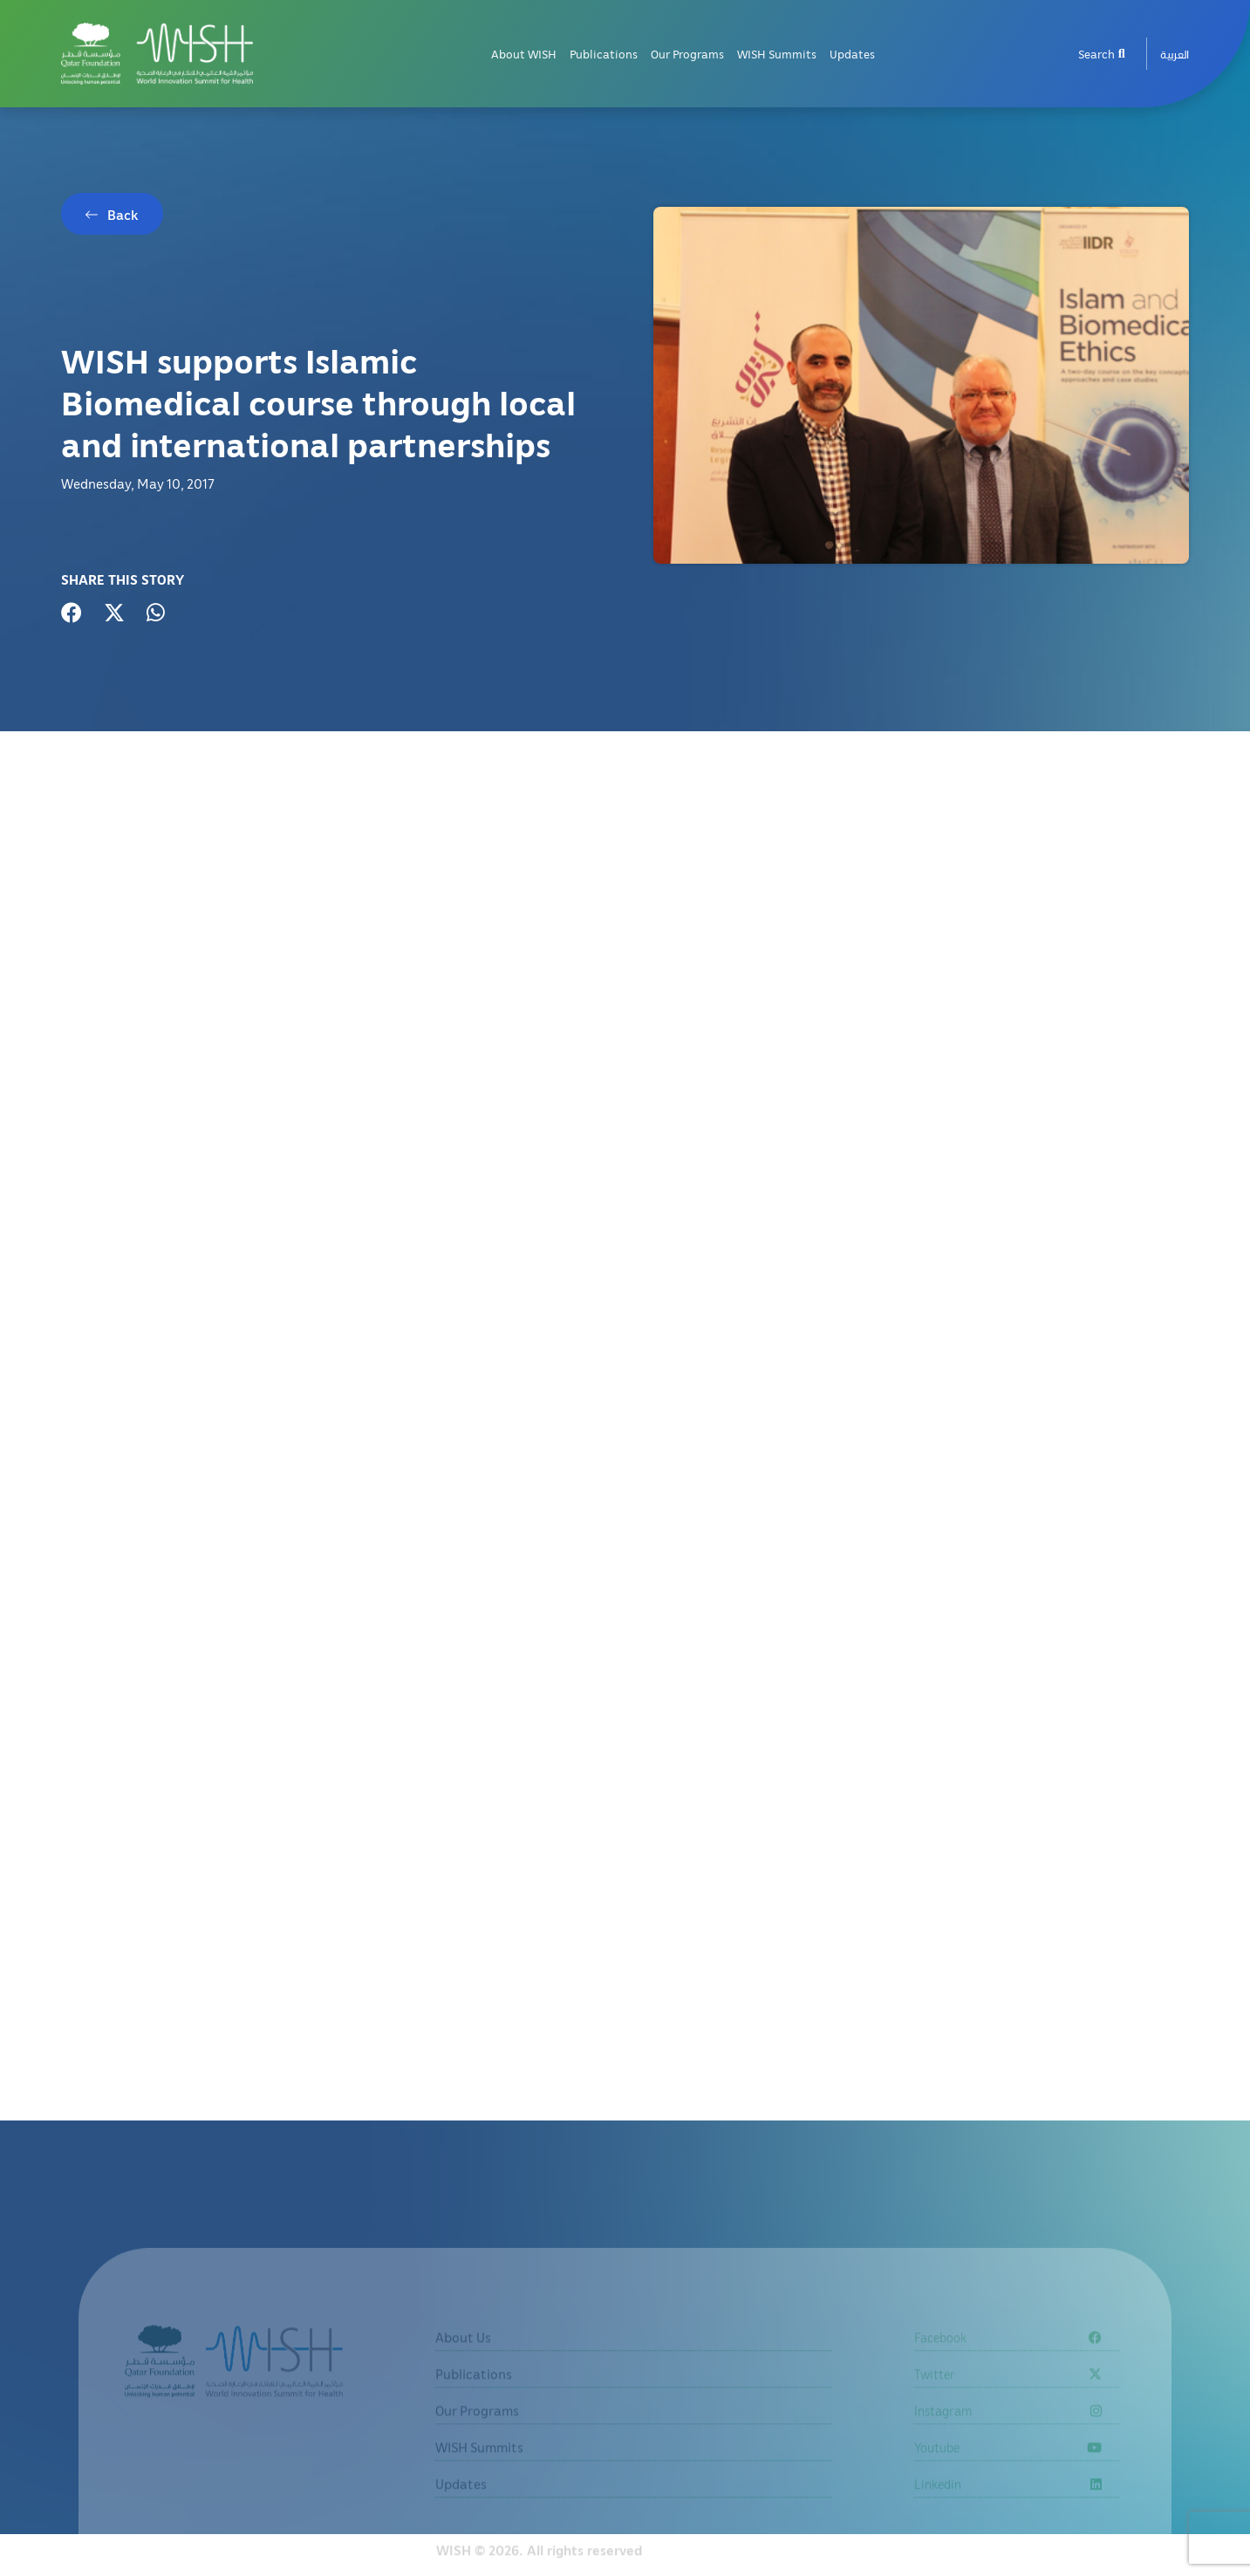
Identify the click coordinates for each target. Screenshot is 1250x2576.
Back (123, 214)
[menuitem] (1174, 53)
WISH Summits (776, 53)
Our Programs (687, 53)
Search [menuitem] (1101, 53)
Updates (852, 53)
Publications (604, 53)
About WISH (524, 53)
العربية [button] (1174, 53)
